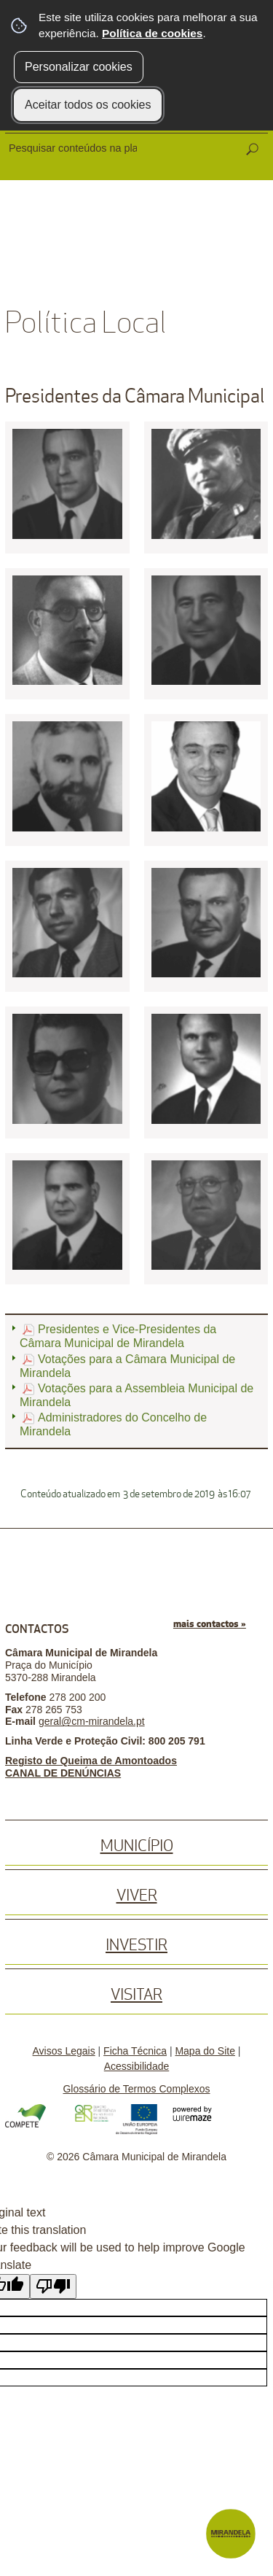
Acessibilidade (137, 2066)
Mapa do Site (205, 2051)
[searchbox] (74, 148)
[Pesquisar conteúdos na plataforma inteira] (252, 149)
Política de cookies (152, 33)
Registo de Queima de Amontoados (91, 1760)
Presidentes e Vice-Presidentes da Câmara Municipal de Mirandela (118, 1336)
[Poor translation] (53, 2286)
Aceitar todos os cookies (88, 104)
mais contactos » (209, 1624)
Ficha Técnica (135, 2051)
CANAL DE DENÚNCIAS (63, 1773)
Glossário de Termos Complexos (136, 2089)
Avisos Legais (64, 2051)
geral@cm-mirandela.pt (92, 1721)
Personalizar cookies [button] (78, 67)
